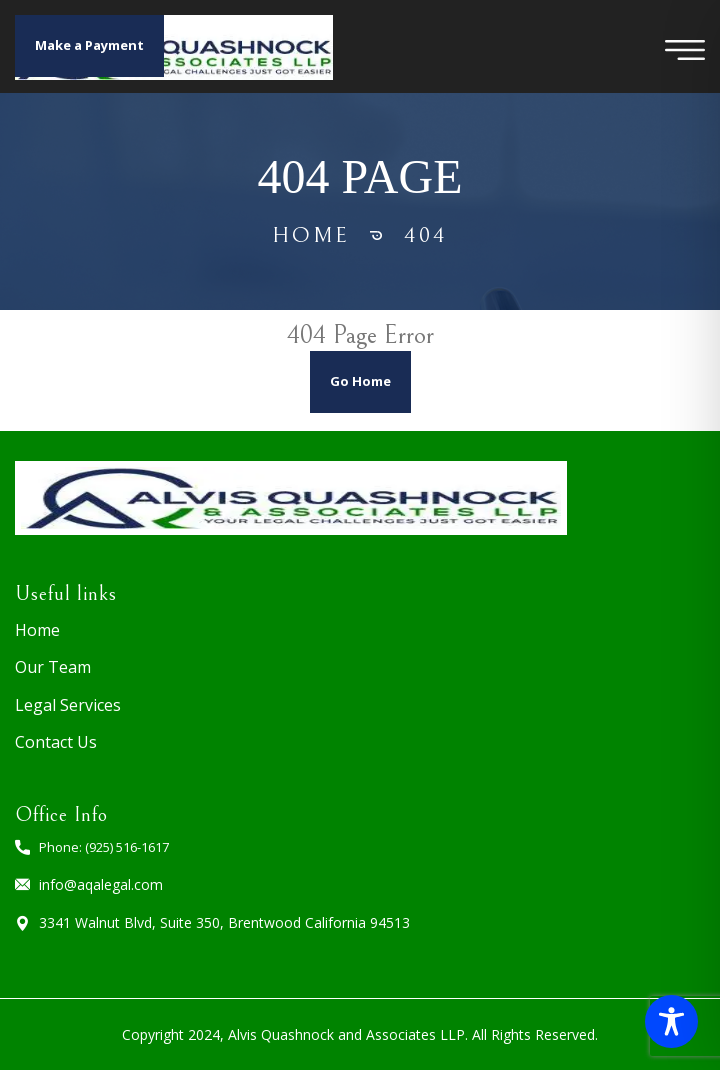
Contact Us (56, 742)
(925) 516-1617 (127, 847)
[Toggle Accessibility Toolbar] (671, 1021)
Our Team (53, 667)
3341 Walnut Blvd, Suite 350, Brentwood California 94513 (224, 922)
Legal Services (68, 705)
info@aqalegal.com (101, 884)
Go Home (360, 381)
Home (311, 235)
